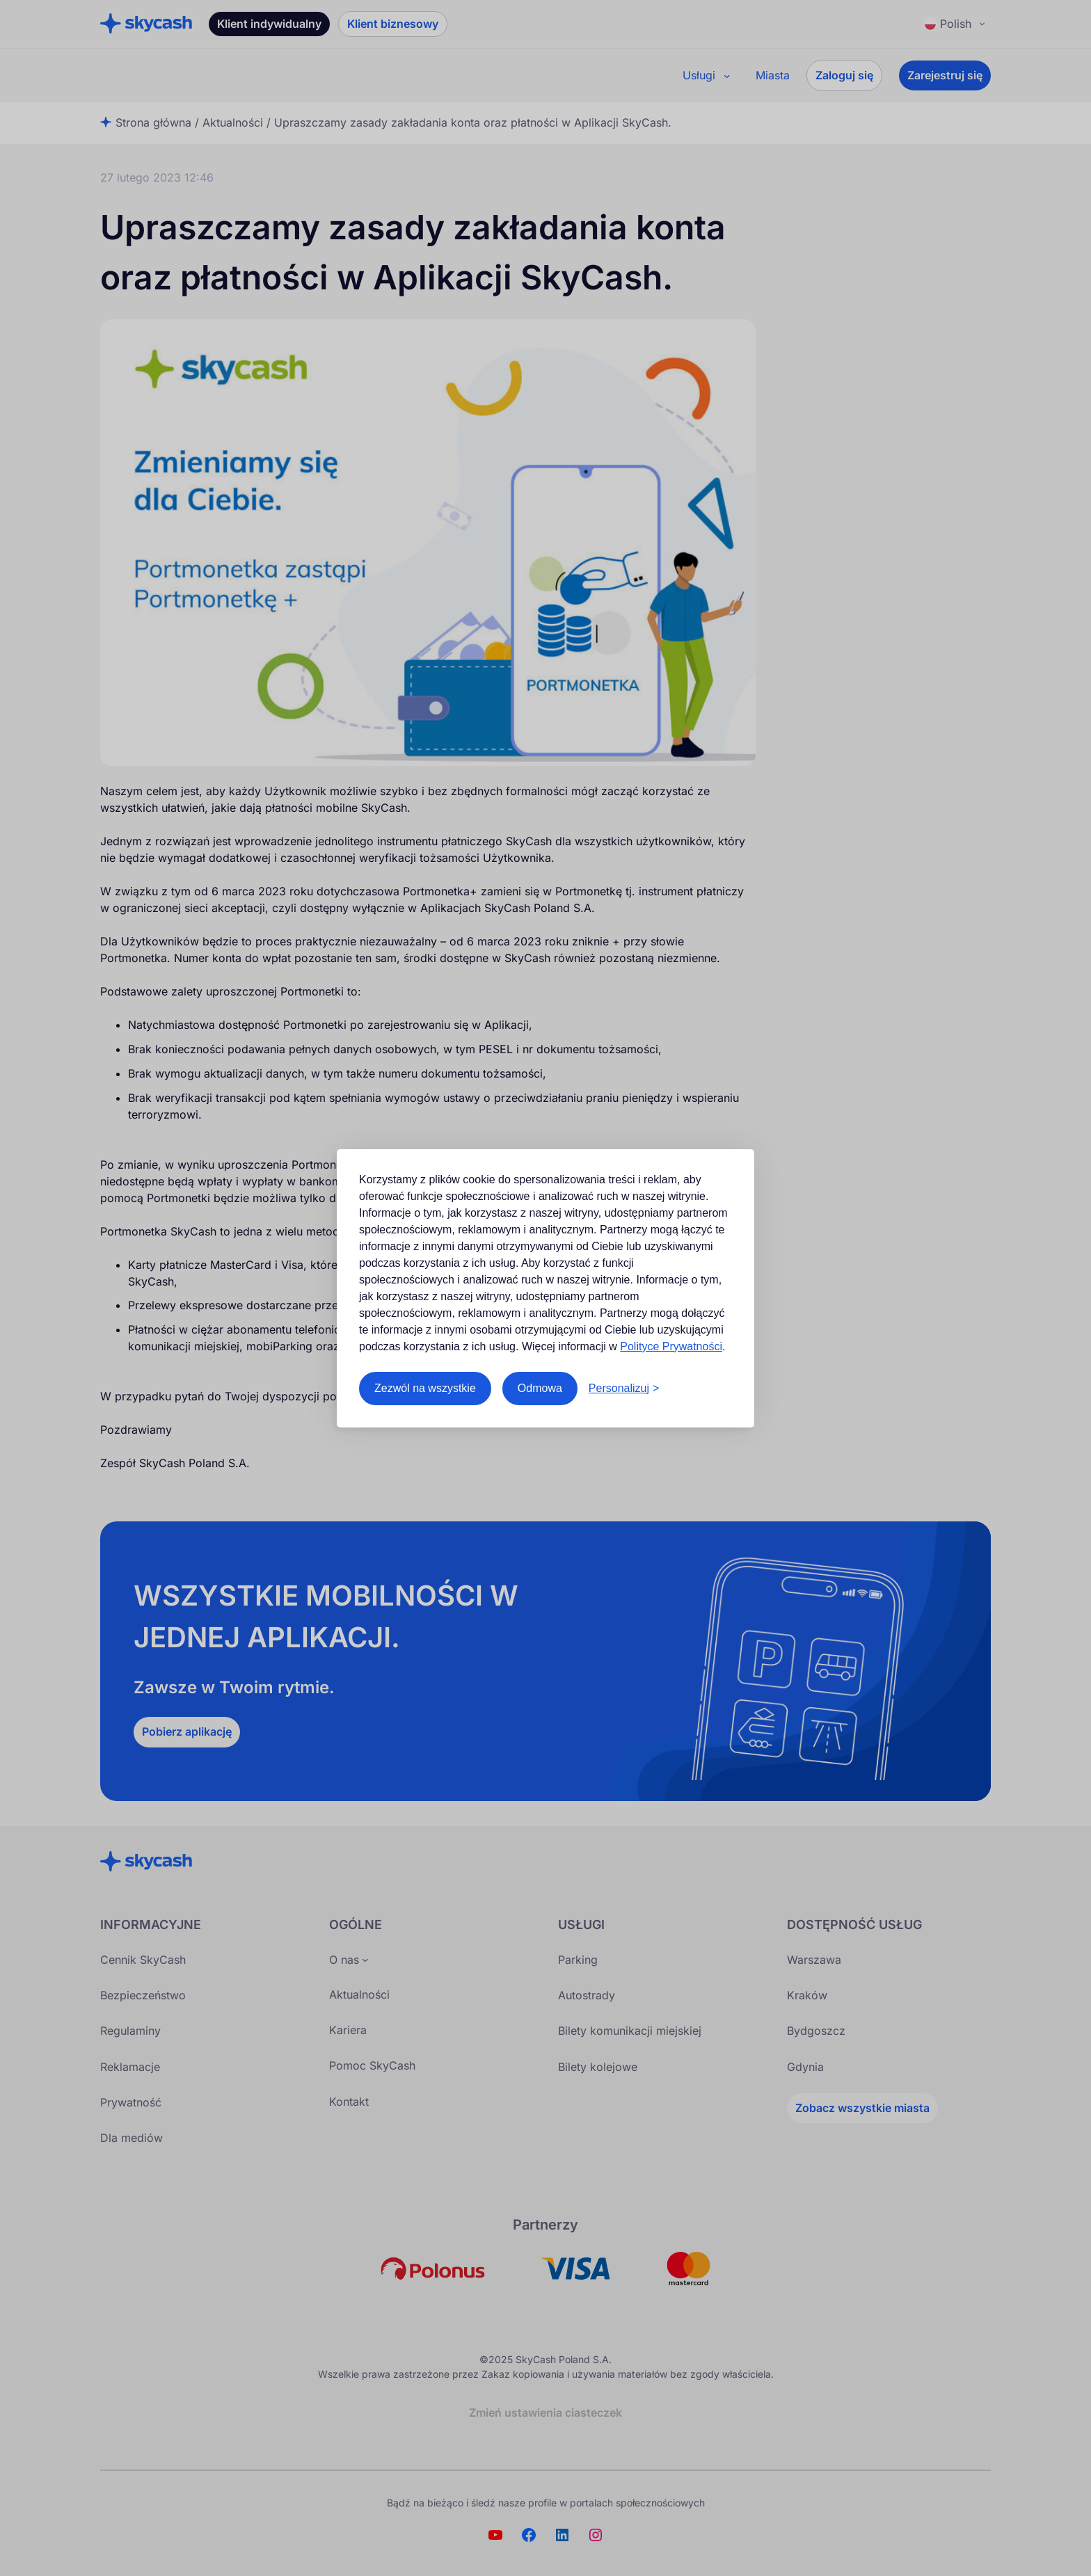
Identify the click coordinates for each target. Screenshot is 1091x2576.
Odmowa (540, 1388)
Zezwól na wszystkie (425, 1388)
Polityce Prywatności (671, 1346)
